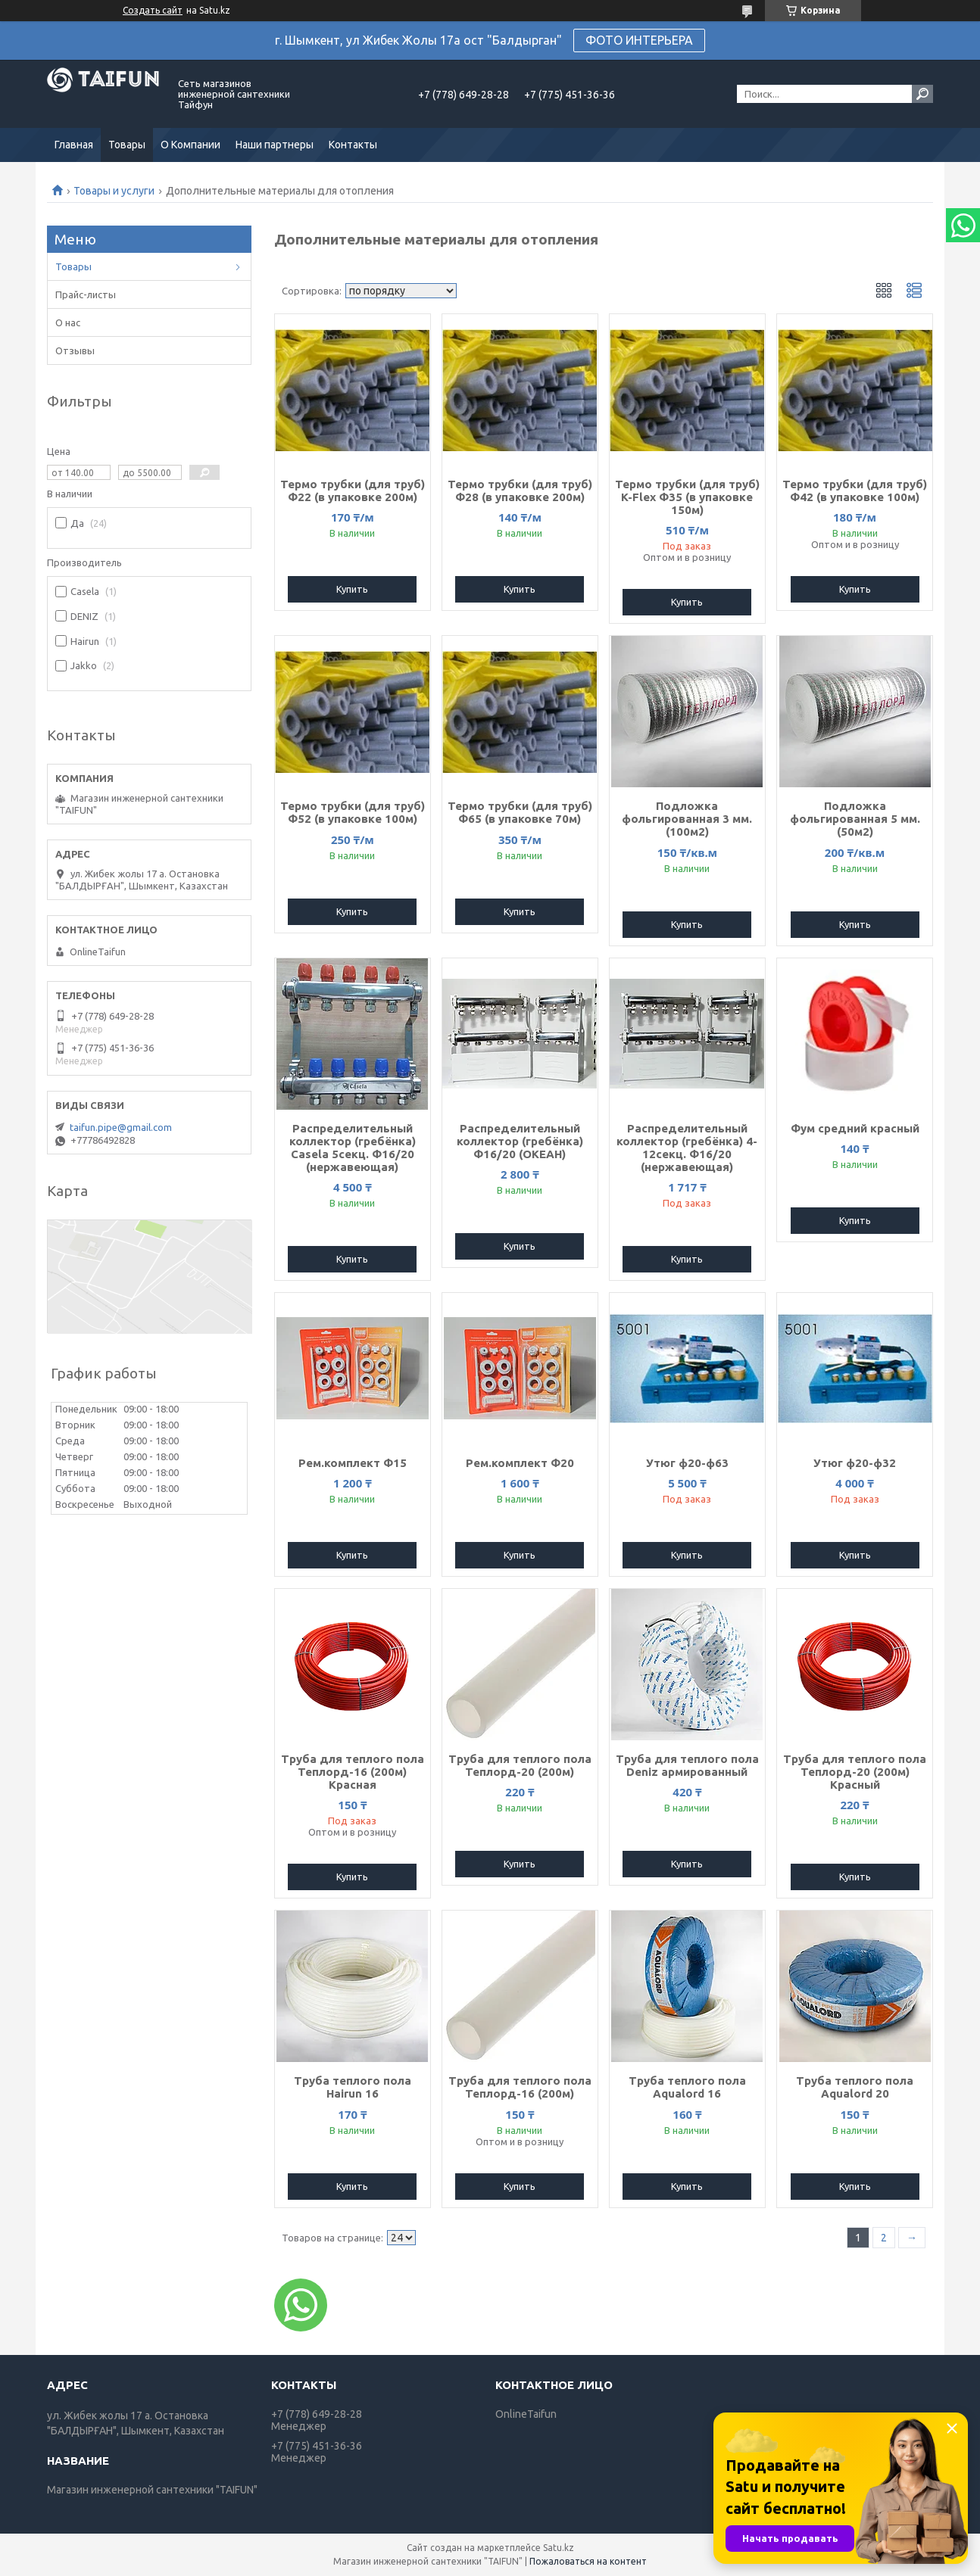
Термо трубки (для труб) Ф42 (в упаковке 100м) (854, 490)
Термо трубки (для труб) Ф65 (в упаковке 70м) (520, 812)
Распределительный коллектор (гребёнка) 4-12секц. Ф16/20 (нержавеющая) (686, 1147)
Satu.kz (558, 2548)
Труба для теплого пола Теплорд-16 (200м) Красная (352, 1771)
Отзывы (75, 350)
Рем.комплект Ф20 (520, 1462)
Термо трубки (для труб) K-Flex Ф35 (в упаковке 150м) (687, 497)
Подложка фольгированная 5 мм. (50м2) (855, 818)
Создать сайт (153, 10)
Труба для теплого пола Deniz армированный (687, 1765)
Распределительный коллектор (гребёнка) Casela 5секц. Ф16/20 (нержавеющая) (352, 1147)
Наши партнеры (275, 145)
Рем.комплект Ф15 (352, 1462)
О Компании (190, 145)
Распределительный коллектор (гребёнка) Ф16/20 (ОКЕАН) (520, 1141)
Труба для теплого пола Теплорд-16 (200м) (519, 2087)
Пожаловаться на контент (588, 2561)
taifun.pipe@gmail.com (121, 1127)
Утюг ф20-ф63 (687, 1462)
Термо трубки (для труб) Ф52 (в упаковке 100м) (352, 812)
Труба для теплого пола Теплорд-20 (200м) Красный (854, 1771)
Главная (74, 145)
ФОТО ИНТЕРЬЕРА (639, 40)
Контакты (353, 145)
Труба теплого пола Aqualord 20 (854, 2087)
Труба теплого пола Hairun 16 (352, 2087)
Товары (126, 145)
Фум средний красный (855, 1128)
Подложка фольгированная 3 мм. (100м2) (687, 818)
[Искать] (922, 94)
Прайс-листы (85, 294)
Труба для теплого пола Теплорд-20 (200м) (519, 1765)
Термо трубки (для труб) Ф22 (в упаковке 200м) (352, 490)
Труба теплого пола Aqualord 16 (687, 2087)
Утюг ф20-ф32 (854, 1462)
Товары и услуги (113, 191)
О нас (67, 322)
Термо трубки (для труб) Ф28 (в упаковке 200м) (520, 490)
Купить (352, 589)
